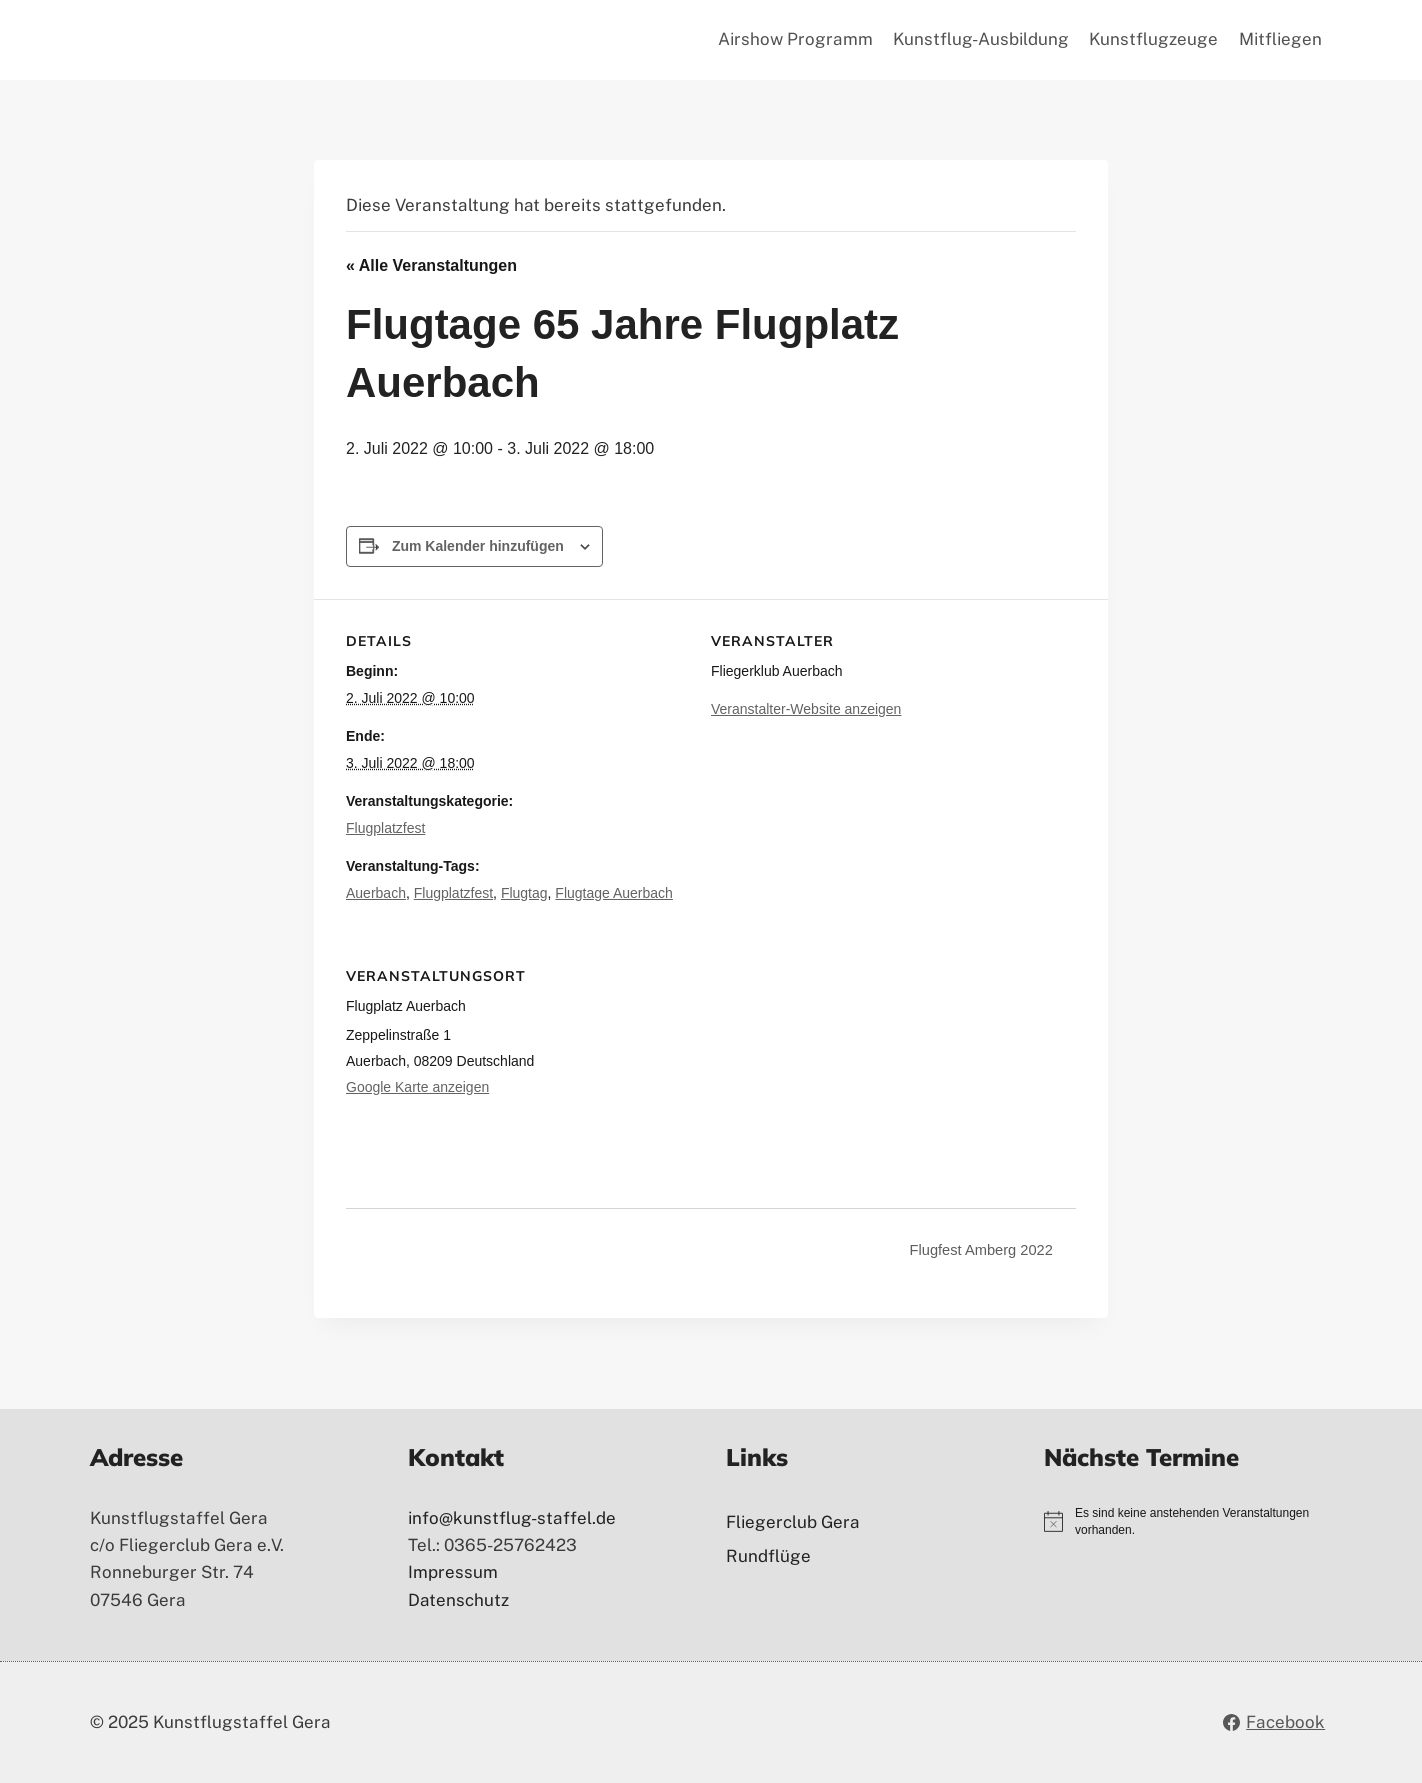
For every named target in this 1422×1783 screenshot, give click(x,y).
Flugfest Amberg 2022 (976, 1249)
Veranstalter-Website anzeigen (806, 709)
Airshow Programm (795, 39)
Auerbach (376, 893)
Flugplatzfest (385, 828)
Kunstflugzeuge (1153, 39)
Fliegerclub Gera (793, 1522)
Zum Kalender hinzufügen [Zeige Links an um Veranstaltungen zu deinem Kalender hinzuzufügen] (478, 546)
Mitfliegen (1280, 39)
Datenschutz (458, 1600)
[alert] (1203, 1521)
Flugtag (524, 893)
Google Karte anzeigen (417, 1087)
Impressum (453, 1572)
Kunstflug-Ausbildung (981, 39)
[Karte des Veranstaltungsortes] (970, 1071)
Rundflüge (768, 1556)
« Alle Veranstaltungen (431, 265)
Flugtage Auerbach (614, 893)
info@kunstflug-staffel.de (512, 1518)
